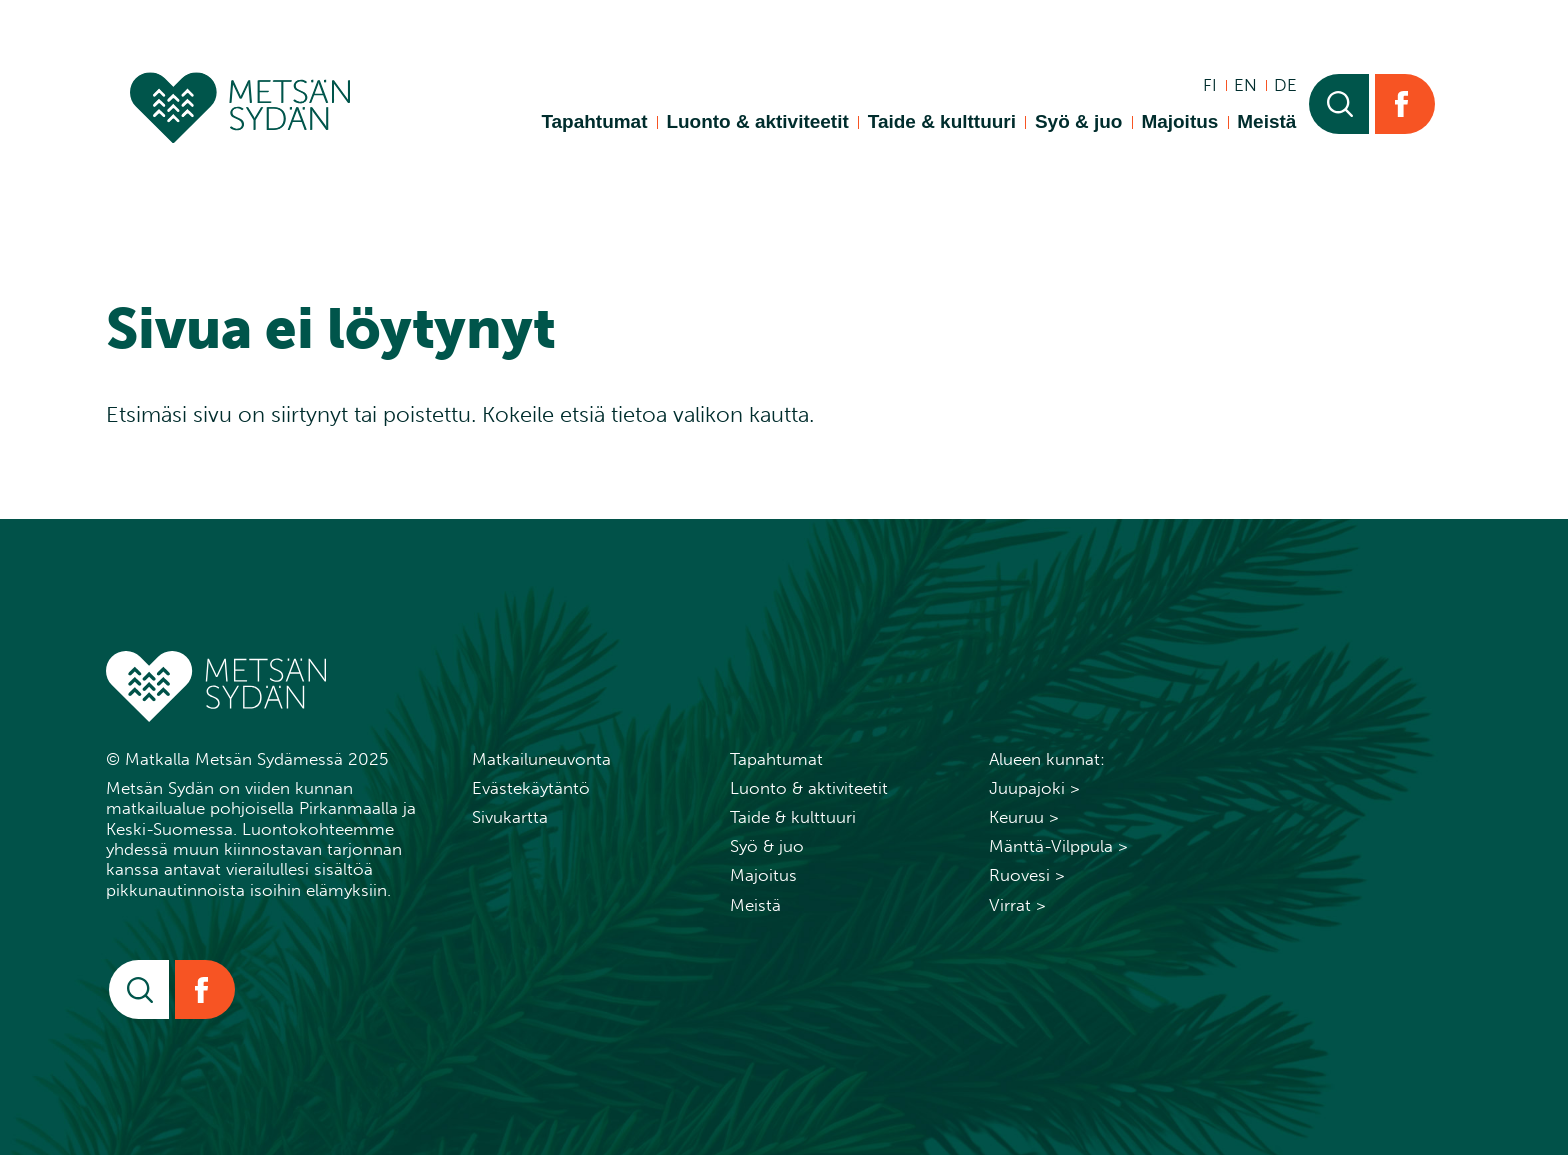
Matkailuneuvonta (541, 759)
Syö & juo (1078, 121)
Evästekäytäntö (531, 788)
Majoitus (1179, 121)
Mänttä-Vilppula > (1058, 846)
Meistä (1266, 121)
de (1285, 85)
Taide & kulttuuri (942, 121)
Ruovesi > (1027, 875)
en (1245, 85)
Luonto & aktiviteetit (757, 121)
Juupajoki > (1034, 788)
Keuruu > (1024, 817)
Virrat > (1017, 905)
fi (1210, 85)
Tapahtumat (594, 121)
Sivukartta (510, 817)
